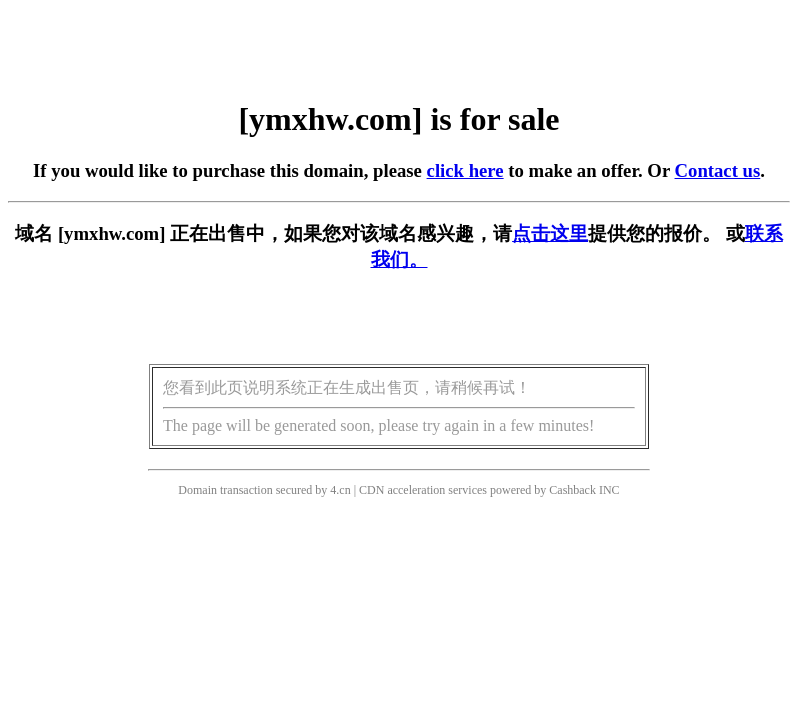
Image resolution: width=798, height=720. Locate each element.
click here (465, 170)
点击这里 (550, 233)
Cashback (572, 490)
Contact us (718, 170)
